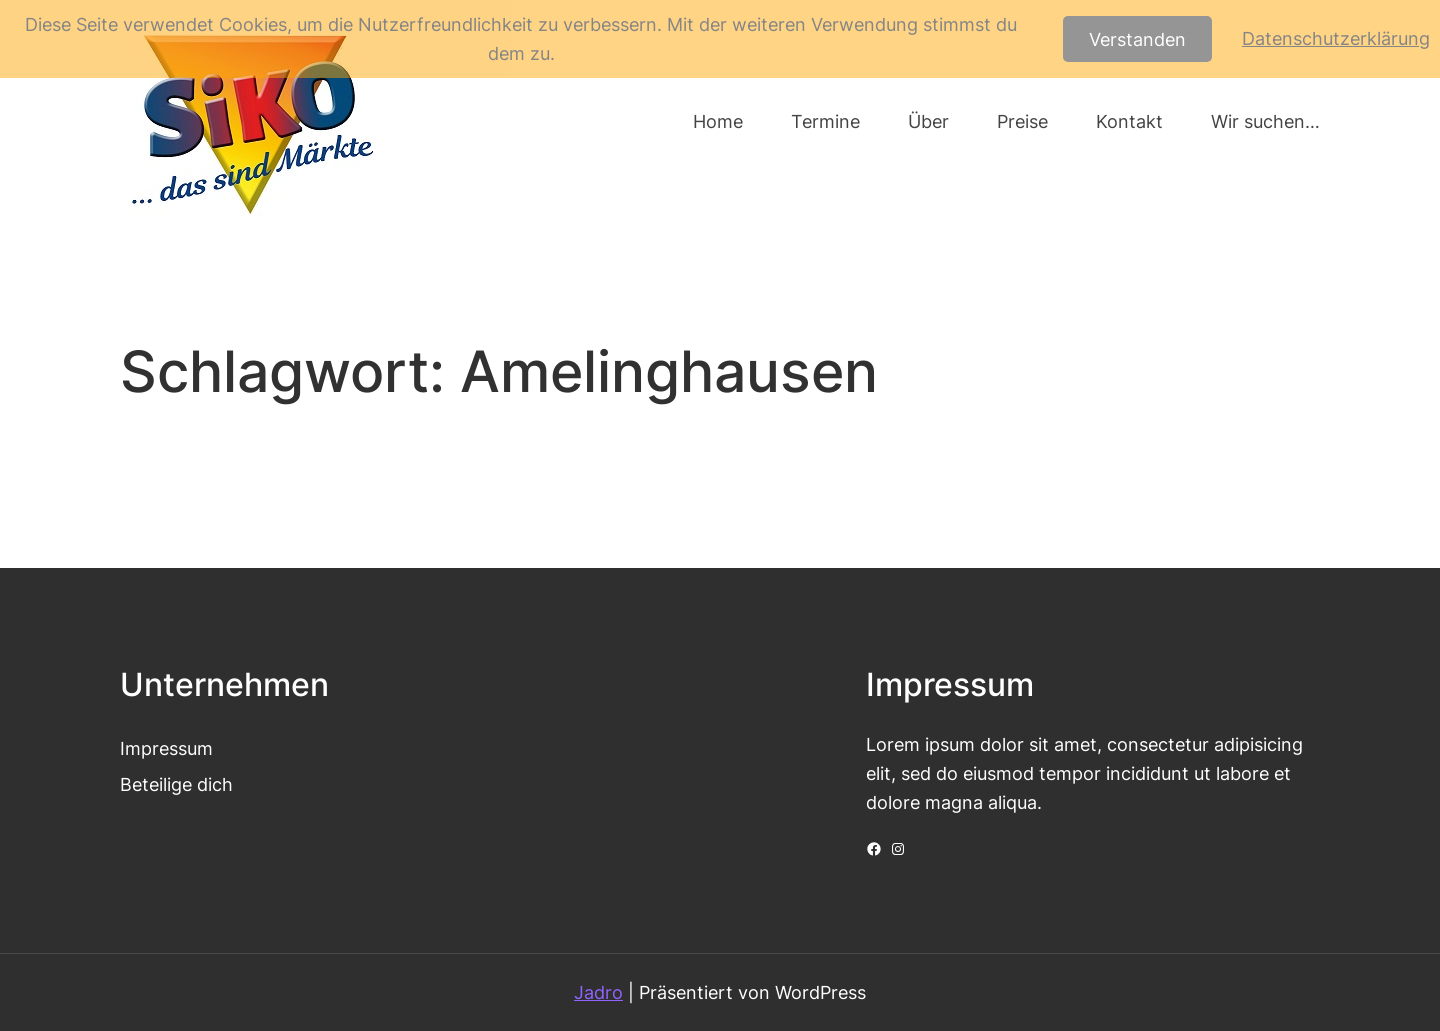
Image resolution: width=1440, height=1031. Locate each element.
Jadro (598, 992)
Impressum (166, 748)
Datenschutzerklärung (1336, 38)
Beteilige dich (176, 784)
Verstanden (1137, 39)
